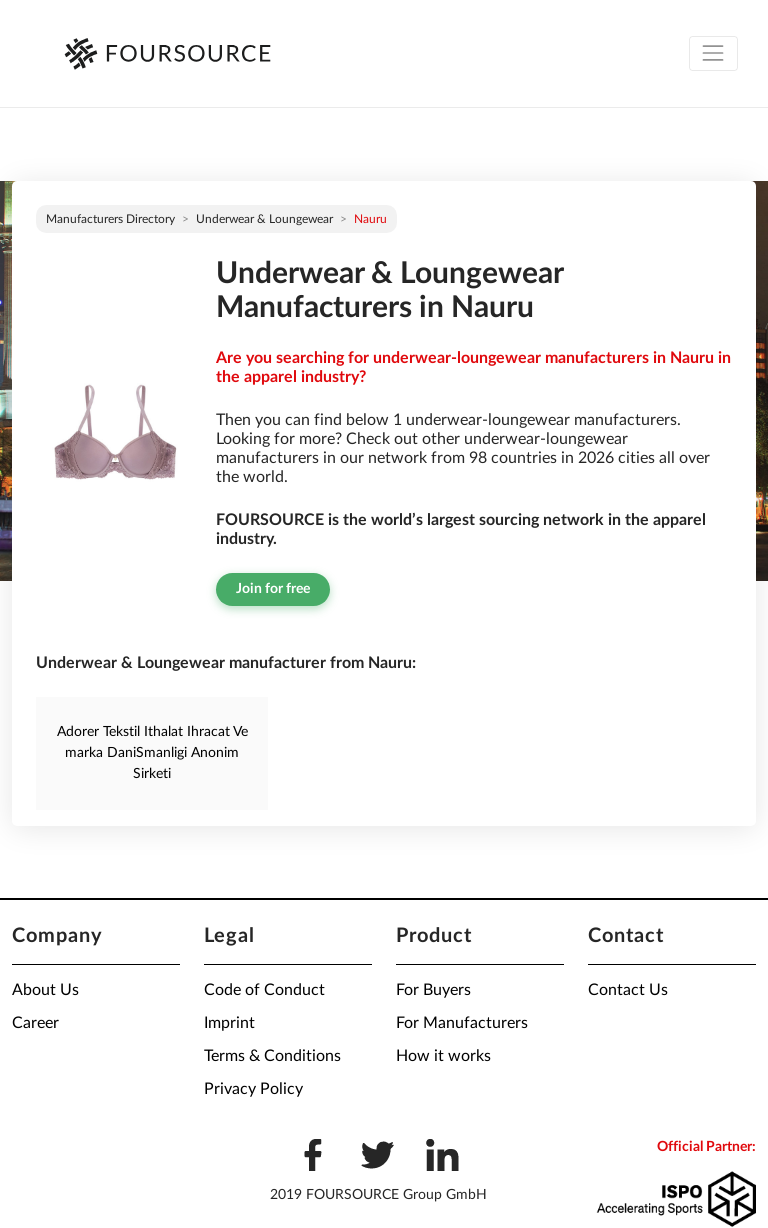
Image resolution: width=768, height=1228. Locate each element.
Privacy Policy (253, 1089)
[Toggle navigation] (713, 53)
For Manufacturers (462, 1023)
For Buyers (433, 990)
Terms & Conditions (272, 1056)
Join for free (273, 589)
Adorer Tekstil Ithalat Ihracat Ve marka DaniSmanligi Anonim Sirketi (152, 753)
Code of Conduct (264, 990)
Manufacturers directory (110, 219)
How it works (443, 1056)
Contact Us (628, 990)
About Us (45, 990)
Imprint (229, 1023)
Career (35, 1023)
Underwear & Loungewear (264, 219)
